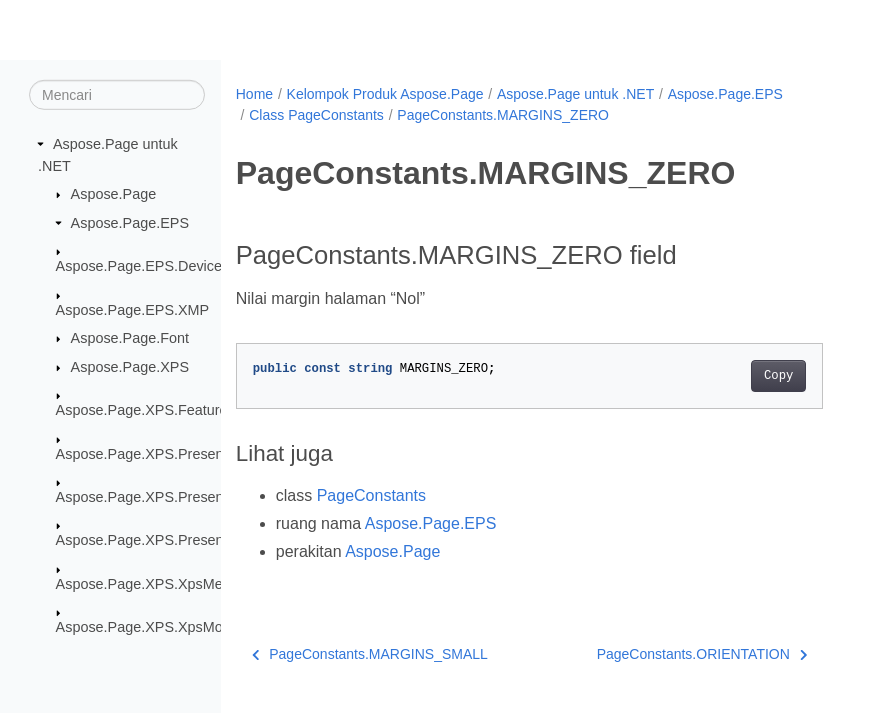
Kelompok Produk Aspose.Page (385, 94)
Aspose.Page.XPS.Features (145, 410)
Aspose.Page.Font (130, 338)
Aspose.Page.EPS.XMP (133, 309)
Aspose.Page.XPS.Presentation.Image (179, 497)
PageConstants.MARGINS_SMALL (370, 654)
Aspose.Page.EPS (130, 223)
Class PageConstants (316, 115)
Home (254, 94)
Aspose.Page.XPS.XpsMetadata (159, 584)
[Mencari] (117, 95)
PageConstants (371, 495)
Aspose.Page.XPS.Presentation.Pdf (170, 540)
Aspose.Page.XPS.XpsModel (149, 627)
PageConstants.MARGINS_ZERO (503, 115)
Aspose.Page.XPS (130, 367)
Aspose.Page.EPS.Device (139, 266)
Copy (778, 376)
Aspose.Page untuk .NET (575, 94)
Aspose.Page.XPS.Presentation (157, 453)
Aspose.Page (114, 194)
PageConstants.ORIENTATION (702, 654)
